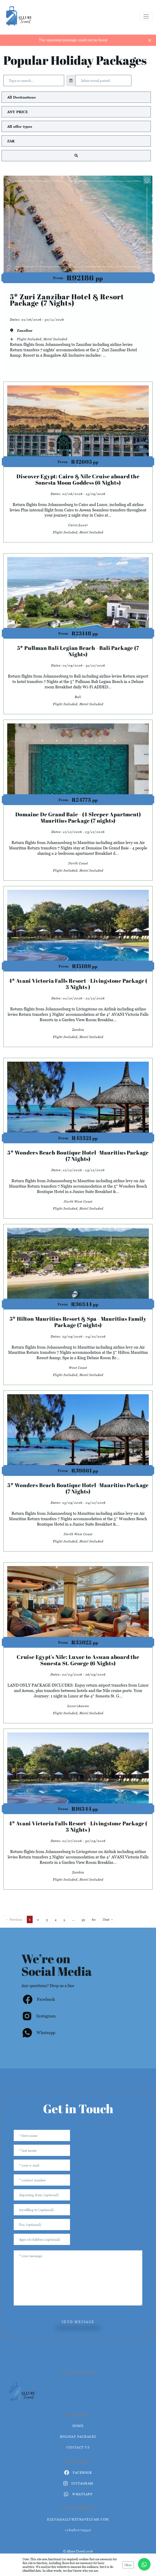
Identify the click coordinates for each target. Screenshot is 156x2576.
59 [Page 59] (83, 1919)
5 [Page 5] (64, 1919)
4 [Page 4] (56, 1919)
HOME (78, 2426)
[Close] (150, 40)
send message (78, 2322)
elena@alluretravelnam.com (78, 2519)
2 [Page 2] (38, 1919)
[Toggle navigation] (146, 16)
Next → (108, 1919)
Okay (128, 2565)
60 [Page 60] (94, 1919)
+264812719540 (78, 2530)
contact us (78, 2447)
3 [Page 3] (47, 1919)
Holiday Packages (78, 2436)
